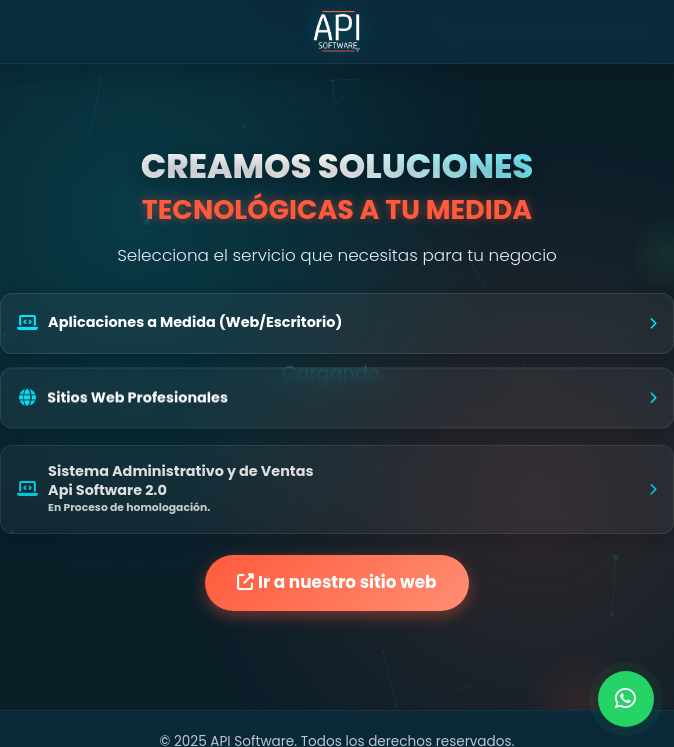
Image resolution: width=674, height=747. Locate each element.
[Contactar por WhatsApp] (626, 699)
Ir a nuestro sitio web (336, 582)
